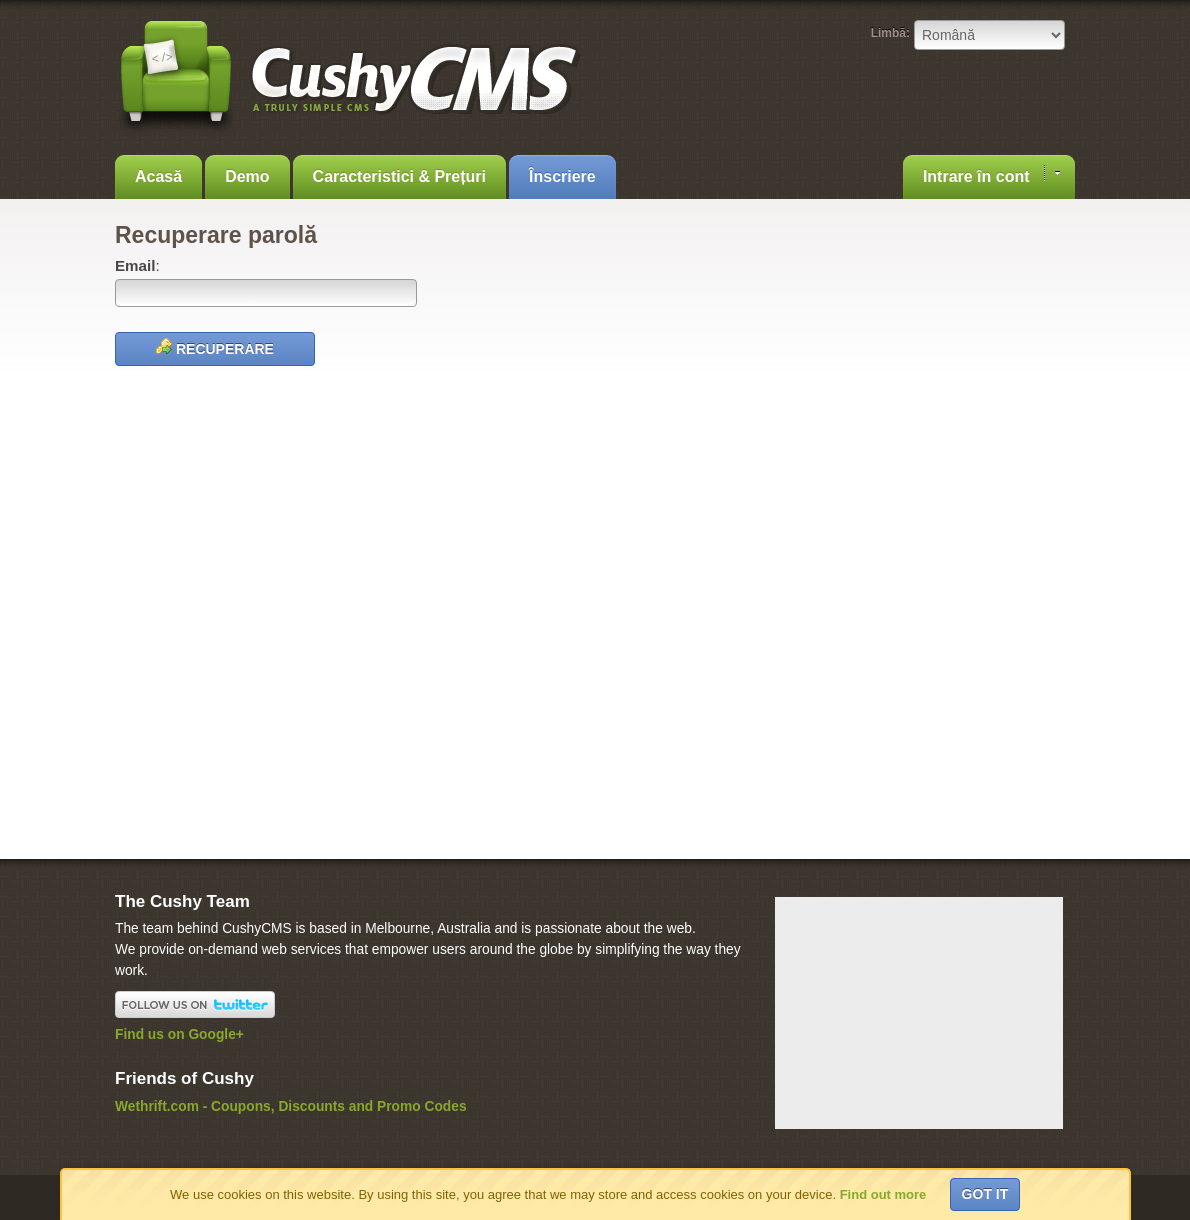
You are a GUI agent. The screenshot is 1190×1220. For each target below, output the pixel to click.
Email (135, 265)
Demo (247, 176)
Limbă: (890, 33)
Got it (985, 1194)
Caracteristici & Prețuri (399, 176)
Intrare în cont (991, 175)
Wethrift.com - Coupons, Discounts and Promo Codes (291, 1106)
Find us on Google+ (179, 1034)
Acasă (158, 176)
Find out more (883, 1194)
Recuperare (215, 347)
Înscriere (562, 176)
